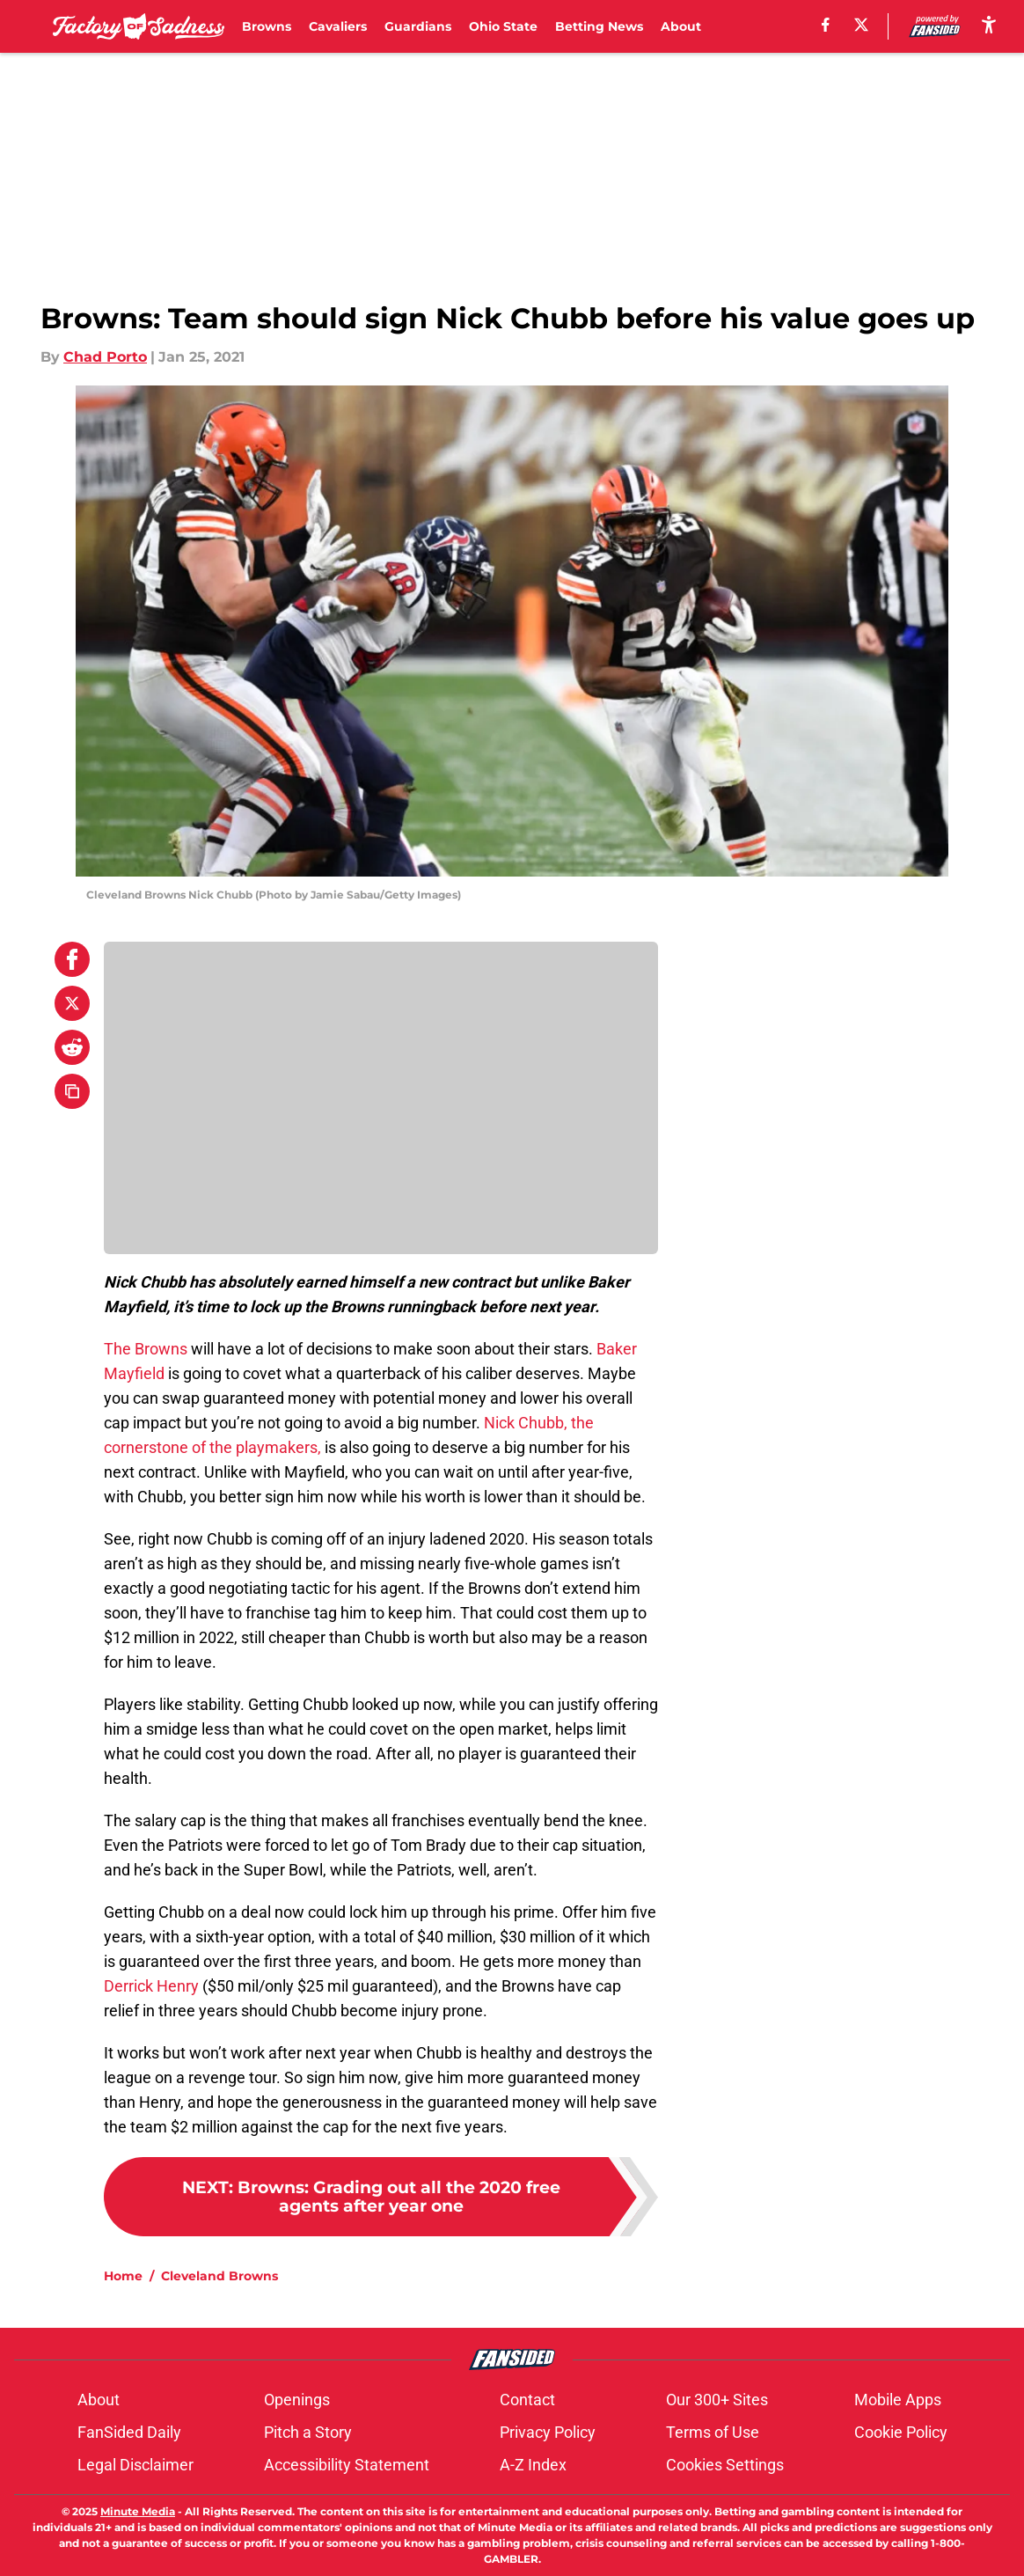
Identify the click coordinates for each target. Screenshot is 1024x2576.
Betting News (599, 26)
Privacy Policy (548, 2432)
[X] (861, 25)
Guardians (417, 26)
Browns (266, 26)
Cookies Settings (725, 2464)
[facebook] (826, 25)
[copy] (72, 1091)
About (681, 26)
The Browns (145, 1348)
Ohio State (503, 26)
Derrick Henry (151, 1986)
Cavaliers (338, 26)
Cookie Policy (900, 2432)
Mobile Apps (897, 2399)
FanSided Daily (129, 2432)
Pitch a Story (308, 2432)
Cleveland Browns (219, 2276)
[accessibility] (989, 24)
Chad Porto (105, 357)
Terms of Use (712, 2432)
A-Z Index (533, 2464)
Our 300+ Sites (717, 2399)
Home (123, 2276)
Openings (297, 2399)
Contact (527, 2399)
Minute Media (137, 2511)
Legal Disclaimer (135, 2464)
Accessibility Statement (346, 2464)
